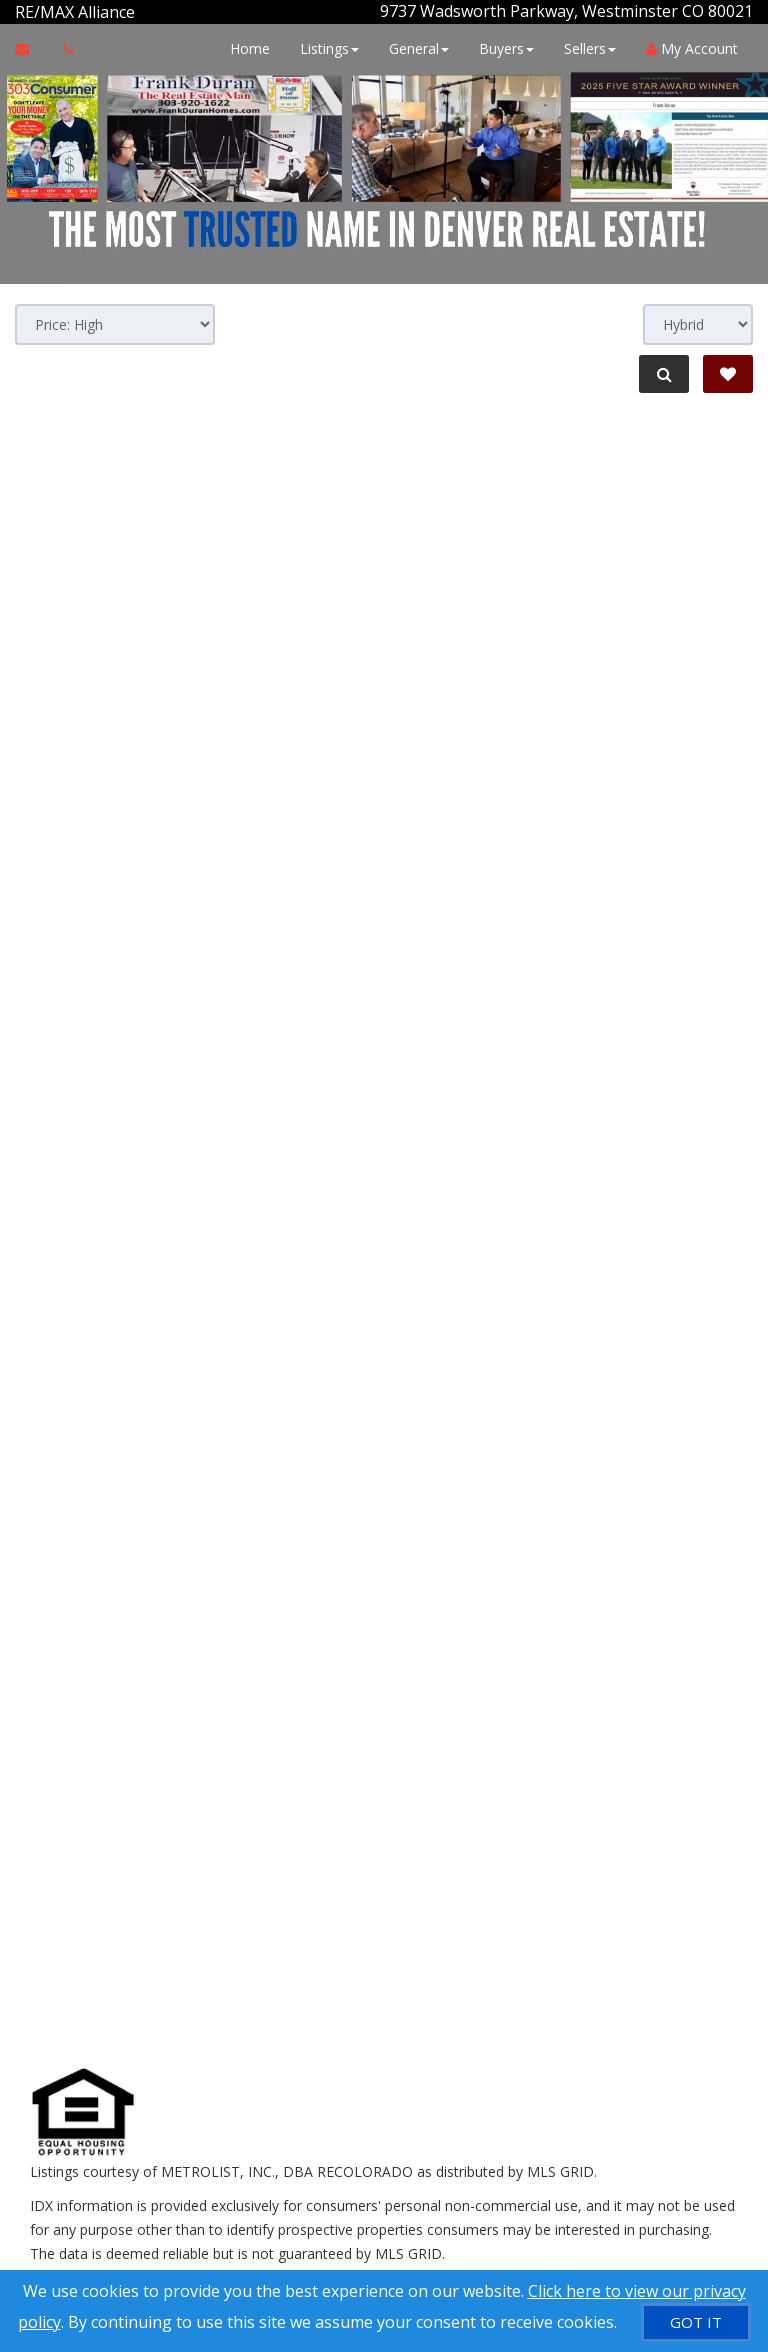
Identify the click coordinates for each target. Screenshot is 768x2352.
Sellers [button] (590, 47)
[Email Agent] (31, 48)
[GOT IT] (696, 2322)
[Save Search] (728, 373)
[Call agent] (137, 11)
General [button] (419, 47)
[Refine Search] (664, 373)
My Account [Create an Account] (692, 47)
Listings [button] (329, 47)
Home (250, 47)
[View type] (698, 323)
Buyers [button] (506, 47)
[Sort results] (115, 323)
